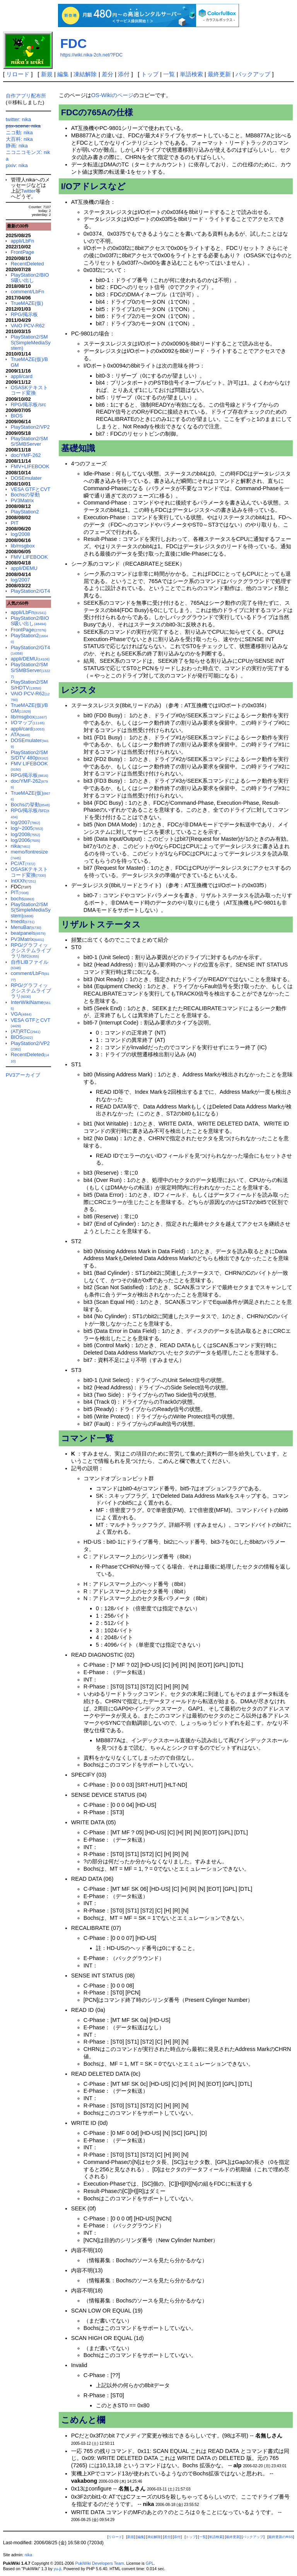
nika (20, 846)
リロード (17, 74)
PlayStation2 (25, 512)
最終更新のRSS (280, 2537)
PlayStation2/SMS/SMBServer (29, 441)
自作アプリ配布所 (26, 96)
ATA (20, 734)
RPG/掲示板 (24, 314)
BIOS (17, 416)
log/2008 (20, 534)
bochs (22, 898)
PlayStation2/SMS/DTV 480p (29, 755)
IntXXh (23, 881)
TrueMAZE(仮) (27, 303)
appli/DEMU (24, 568)
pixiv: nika (17, 165)
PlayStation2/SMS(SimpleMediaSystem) (31, 342)
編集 (63, 74)
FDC (73, 43)
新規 (47, 74)
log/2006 (25, 840)
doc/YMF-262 (26, 455)
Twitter (28, 191)
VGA (21, 1014)
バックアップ (253, 74)
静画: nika (17, 146)
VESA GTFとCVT (30, 489)
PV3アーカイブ (23, 1075)
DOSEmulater (26, 478)
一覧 (169, 74)
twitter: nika (18, 119)
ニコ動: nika (19, 132)
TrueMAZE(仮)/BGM (29, 362)
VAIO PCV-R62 (28, 325)
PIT (15, 523)
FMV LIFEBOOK (29, 557)
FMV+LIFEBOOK (30, 466)
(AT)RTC (26, 1031)
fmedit (23, 921)
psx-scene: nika (23, 126)
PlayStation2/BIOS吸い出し (30, 277)
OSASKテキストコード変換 (29, 390)
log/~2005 (27, 828)
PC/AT (23, 863)
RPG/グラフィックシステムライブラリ (31, 990)
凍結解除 (85, 74)
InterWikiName (31, 1005)
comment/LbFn (27, 291)
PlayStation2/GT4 (30, 591)
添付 (124, 74)
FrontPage (22, 252)
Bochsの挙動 (25, 495)
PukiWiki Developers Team (99, 2563)
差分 (107, 74)
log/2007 (20, 580)
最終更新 (219, 74)
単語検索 (191, 74)
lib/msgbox (23, 546)
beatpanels (28, 933)
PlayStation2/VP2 (30, 427)
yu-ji (57, 2568)
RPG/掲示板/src (28, 404)
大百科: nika (19, 139)
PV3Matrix (22, 500)
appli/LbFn (22, 241)
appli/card (21, 376)
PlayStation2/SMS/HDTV (29, 684)
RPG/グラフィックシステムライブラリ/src (31, 950)
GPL (150, 2563)
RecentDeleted (27, 264)
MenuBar (26, 927)
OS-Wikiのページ (112, 95)
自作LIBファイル (30, 964)
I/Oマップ (28, 722)
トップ (150, 74)
